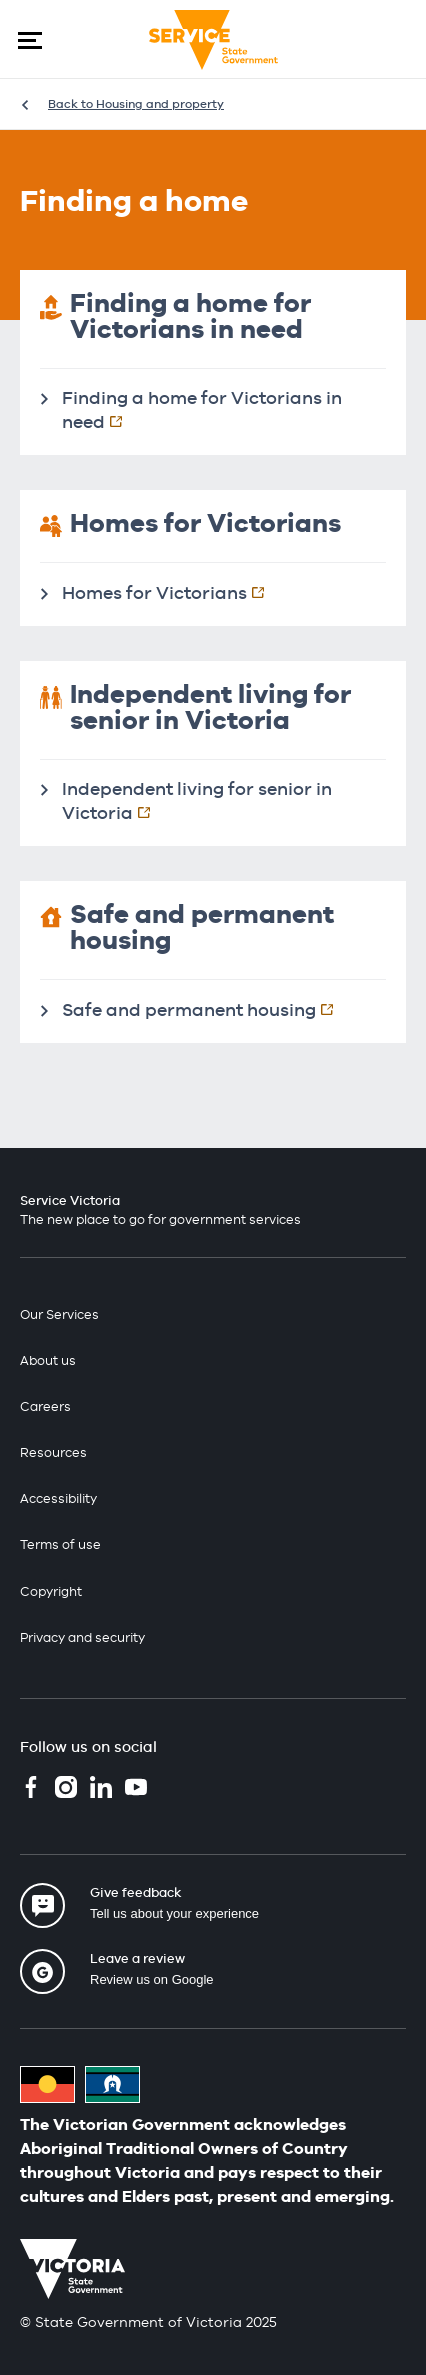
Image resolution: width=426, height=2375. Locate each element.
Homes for (173, 592)
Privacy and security (82, 1637)
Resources (53, 1452)
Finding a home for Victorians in (202, 409)
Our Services (59, 1314)
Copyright (51, 1591)
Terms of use (60, 1544)
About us (48, 1360)
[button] (30, 40)
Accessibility (58, 1498)
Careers (45, 1406)
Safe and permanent (208, 1009)
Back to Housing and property (136, 104)
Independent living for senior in (197, 800)
